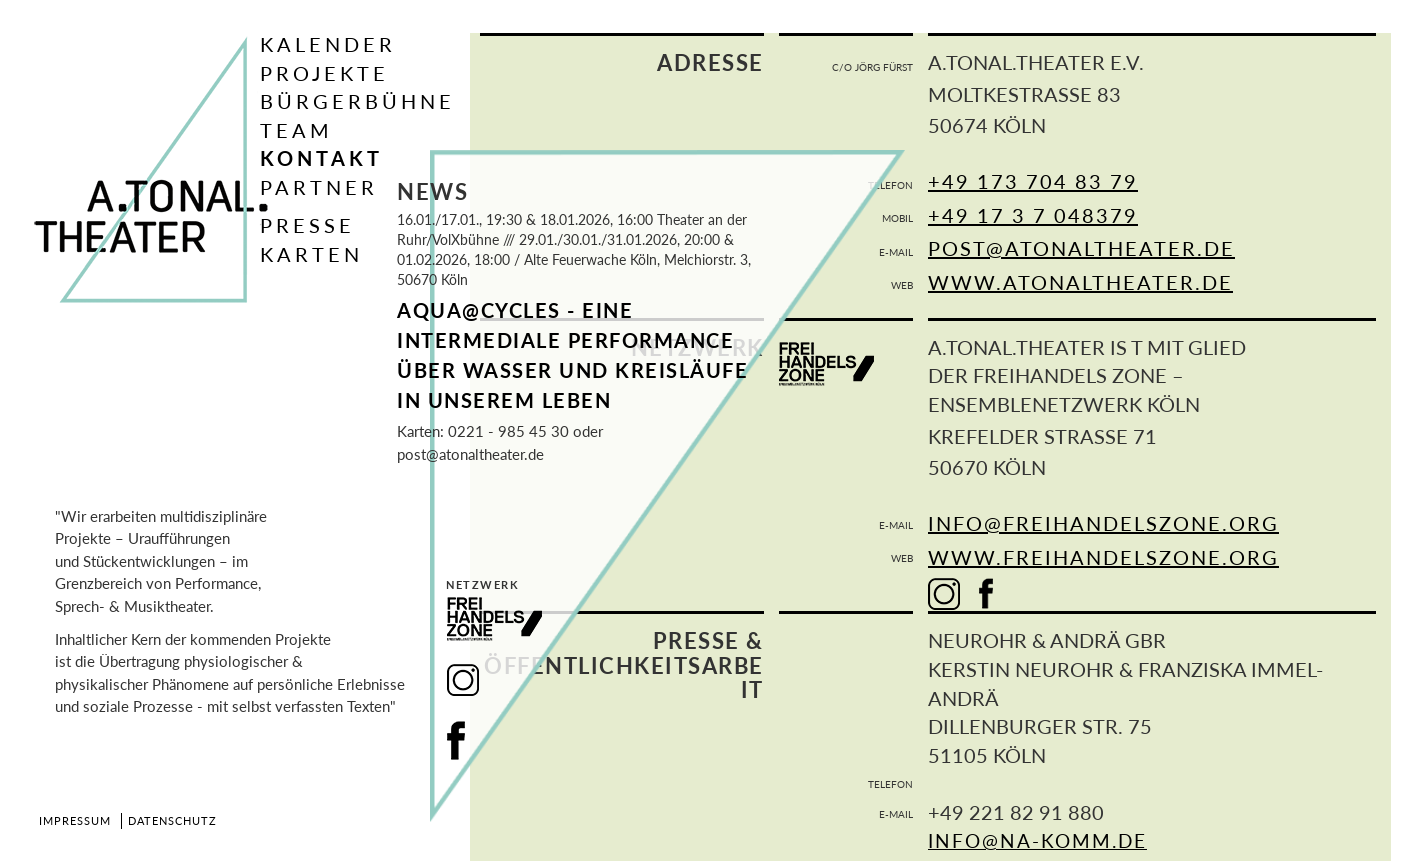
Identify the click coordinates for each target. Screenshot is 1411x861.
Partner (319, 187)
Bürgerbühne (357, 101)
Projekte (324, 73)
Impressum (75, 820)
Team (296, 130)
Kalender (328, 44)
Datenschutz (172, 820)
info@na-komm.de (1037, 840)
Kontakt (321, 158)
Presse (307, 225)
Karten (311, 254)
